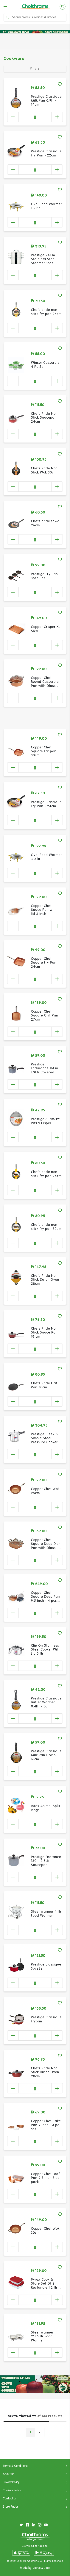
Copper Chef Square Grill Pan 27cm (44, 1015)
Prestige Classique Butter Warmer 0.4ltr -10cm (46, 1702)
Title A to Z (11, 2569)
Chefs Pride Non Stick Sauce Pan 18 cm (44, 1332)
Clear (62, 2526)
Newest (9, 2551)
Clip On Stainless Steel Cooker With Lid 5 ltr (45, 1649)
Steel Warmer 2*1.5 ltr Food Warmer (42, 2336)
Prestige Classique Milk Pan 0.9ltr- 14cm (46, 100)
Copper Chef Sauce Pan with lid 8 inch (44, 910)
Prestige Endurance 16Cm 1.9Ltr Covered (44, 1068)
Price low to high (14, 2563)
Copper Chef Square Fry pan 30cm (43, 751)
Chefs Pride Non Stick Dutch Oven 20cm (45, 2072)
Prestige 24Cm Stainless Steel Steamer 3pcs (43, 259)
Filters (35, 68)
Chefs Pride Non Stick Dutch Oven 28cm (45, 1279)
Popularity (10, 2545)
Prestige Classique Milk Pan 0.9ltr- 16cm (46, 1755)
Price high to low (14, 2557)
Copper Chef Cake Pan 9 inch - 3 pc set (46, 2125)
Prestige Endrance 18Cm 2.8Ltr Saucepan (46, 1861)
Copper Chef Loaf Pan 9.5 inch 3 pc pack (45, 2178)
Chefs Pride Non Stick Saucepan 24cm (44, 417)
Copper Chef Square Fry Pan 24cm (43, 962)
